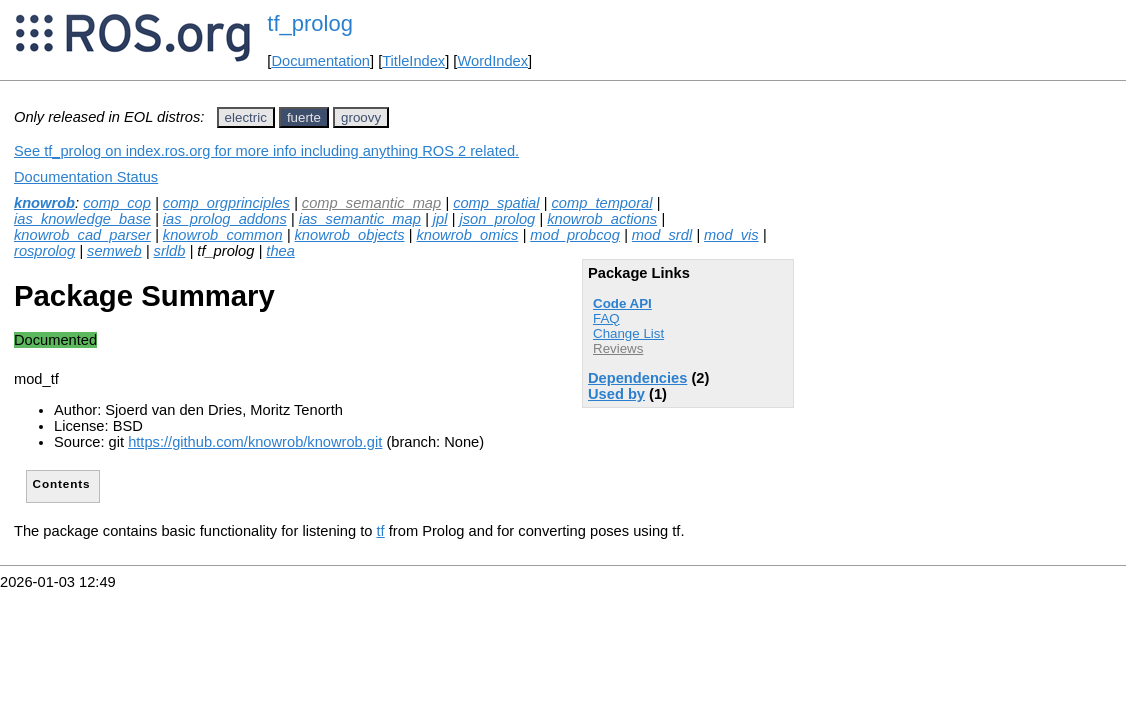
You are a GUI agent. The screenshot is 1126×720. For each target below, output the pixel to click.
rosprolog (44, 251)
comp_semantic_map (371, 203)
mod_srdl (662, 235)
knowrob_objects (350, 235)
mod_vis (731, 235)
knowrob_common (223, 235)
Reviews (618, 348)
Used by (616, 394)
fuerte (304, 117)
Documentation (320, 61)
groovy (361, 117)
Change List (628, 333)
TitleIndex (413, 61)
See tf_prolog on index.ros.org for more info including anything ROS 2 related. (266, 151)
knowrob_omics (467, 235)
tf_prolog (310, 23)
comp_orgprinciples (226, 203)
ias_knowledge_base (82, 219)
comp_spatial (496, 203)
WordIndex (492, 61)
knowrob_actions (602, 219)
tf (381, 531)
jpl (440, 219)
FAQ (606, 318)
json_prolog (497, 219)
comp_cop (117, 203)
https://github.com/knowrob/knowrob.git (255, 442)
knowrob (44, 203)
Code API (622, 303)
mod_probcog (575, 235)
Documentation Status (86, 177)
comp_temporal (601, 203)
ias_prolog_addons (225, 219)
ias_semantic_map (360, 219)
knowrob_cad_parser (82, 235)
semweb (114, 251)
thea (280, 251)
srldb (170, 251)
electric (246, 117)
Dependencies (637, 378)
